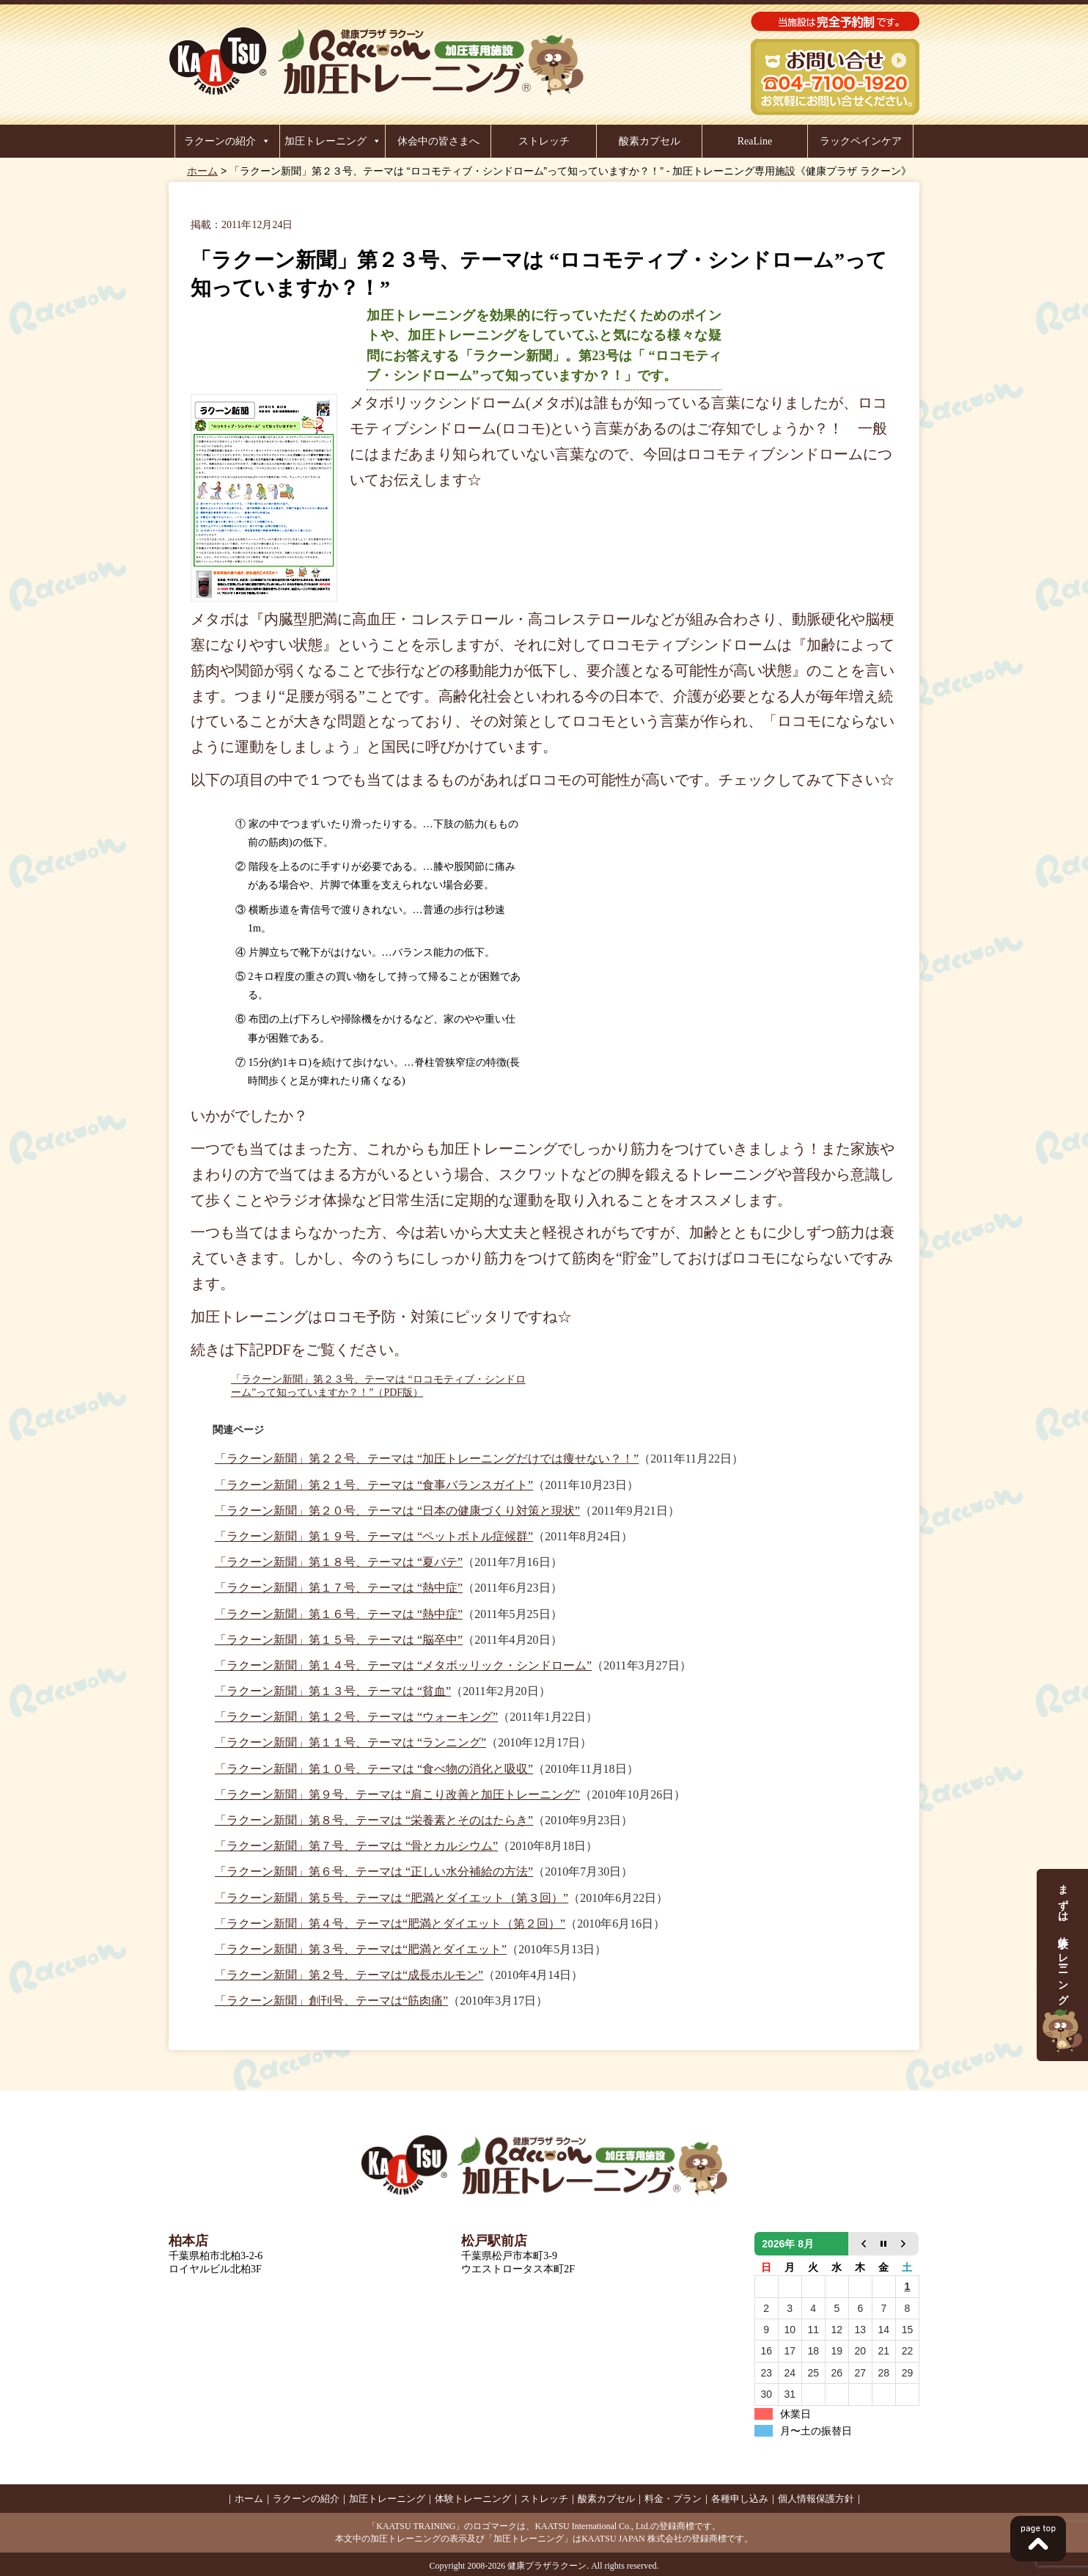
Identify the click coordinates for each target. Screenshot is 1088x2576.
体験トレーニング (473, 2498)
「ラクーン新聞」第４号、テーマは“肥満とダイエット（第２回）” (390, 1923)
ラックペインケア (861, 141)
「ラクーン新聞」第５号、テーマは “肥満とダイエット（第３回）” (391, 1898)
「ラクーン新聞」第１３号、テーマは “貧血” (333, 1691)
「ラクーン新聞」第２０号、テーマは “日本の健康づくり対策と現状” (397, 1510)
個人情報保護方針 (816, 2498)
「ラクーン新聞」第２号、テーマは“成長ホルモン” (349, 1975)
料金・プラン (673, 2498)
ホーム (202, 171)
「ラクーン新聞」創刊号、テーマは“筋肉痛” (331, 2000)
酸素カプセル (649, 141)
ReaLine (755, 141)
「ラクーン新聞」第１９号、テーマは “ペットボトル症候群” (374, 1536)
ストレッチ (544, 141)
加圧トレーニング (325, 141)
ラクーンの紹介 (220, 141)
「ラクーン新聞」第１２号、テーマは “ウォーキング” (356, 1716)
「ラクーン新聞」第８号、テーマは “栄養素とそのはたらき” (374, 1820)
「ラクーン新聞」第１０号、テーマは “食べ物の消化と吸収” (374, 1769)
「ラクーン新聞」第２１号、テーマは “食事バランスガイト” (374, 1485)
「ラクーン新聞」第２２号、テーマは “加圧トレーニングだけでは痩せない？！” (427, 1458)
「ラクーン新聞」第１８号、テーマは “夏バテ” (339, 1562)
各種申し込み (739, 2498)
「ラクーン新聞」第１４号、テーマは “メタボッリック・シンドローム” (403, 1665)
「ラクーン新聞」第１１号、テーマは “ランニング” (350, 1742)
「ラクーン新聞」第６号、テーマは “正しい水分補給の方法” (374, 1871)
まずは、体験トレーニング (1062, 1965)
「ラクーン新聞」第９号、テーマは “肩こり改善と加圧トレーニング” (397, 1794)
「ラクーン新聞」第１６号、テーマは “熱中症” (339, 1614)
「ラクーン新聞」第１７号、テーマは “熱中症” (339, 1587)
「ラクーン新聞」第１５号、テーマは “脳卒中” (339, 1639)
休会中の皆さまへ (438, 141)
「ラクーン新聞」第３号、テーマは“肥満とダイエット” (361, 1949)
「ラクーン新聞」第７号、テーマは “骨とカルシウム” (356, 1846)
